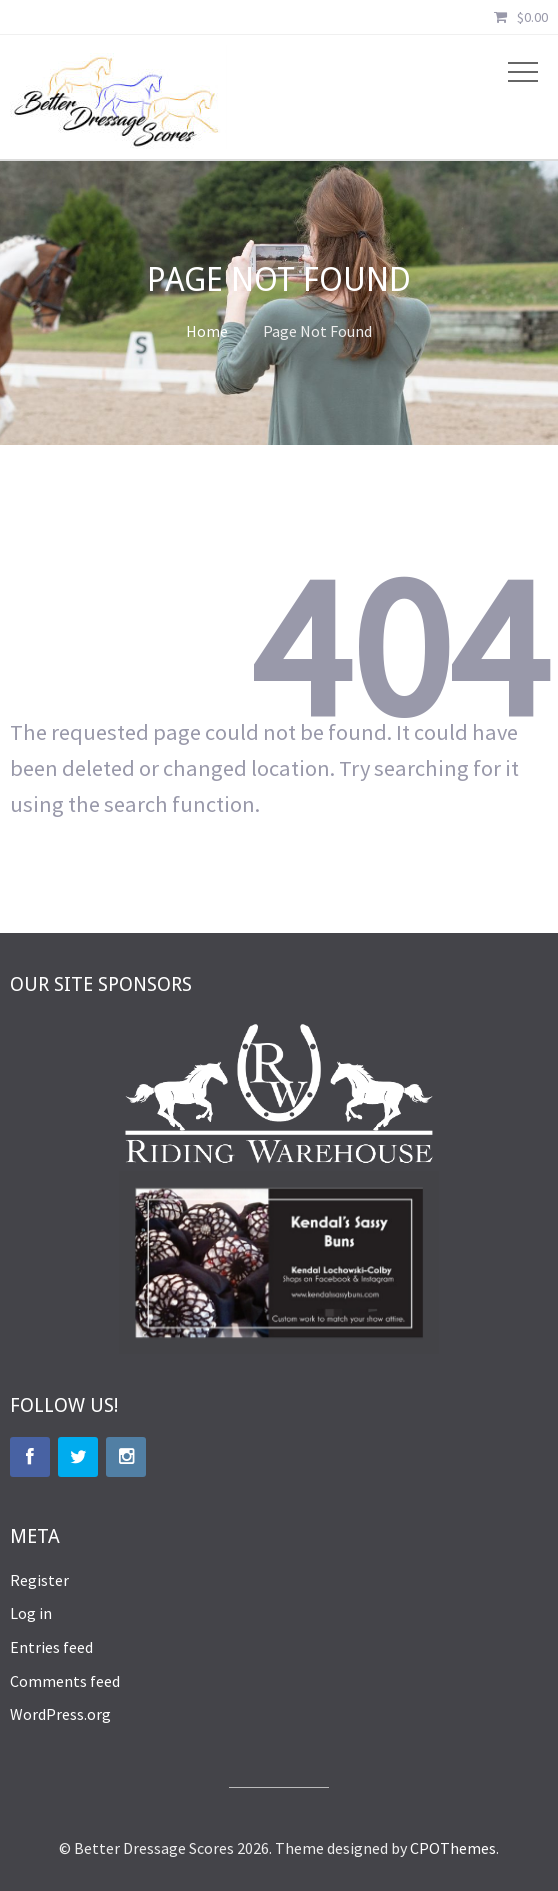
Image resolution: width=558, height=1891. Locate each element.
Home (207, 331)
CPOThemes (453, 1848)
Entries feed (51, 1647)
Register (39, 1580)
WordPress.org (60, 1714)
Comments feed (65, 1681)
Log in (31, 1613)
